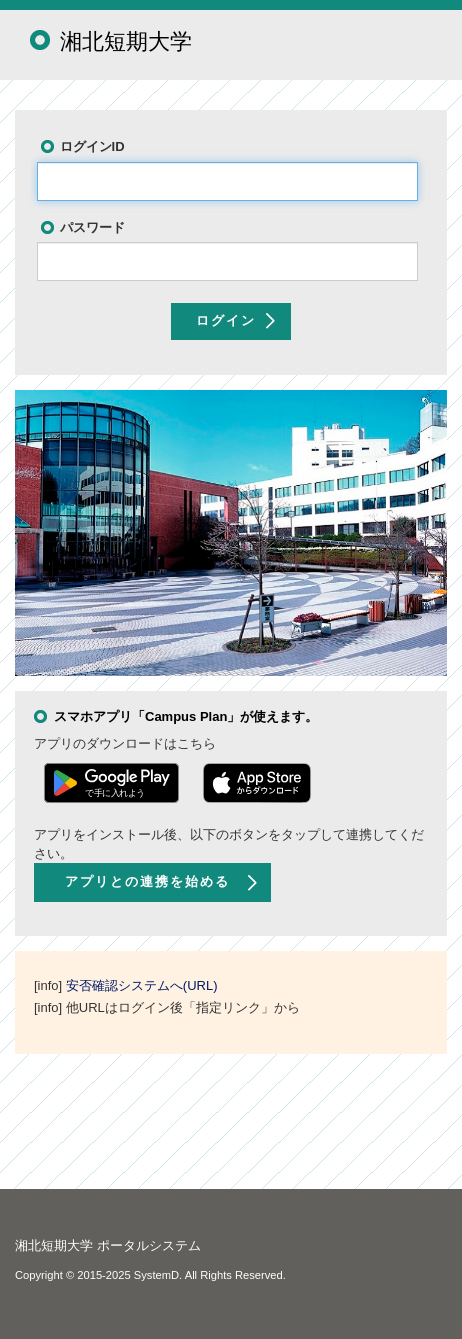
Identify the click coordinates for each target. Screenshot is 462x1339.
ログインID (92, 146)
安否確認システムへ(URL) (142, 985)
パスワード (92, 227)
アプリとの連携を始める (147, 881)
